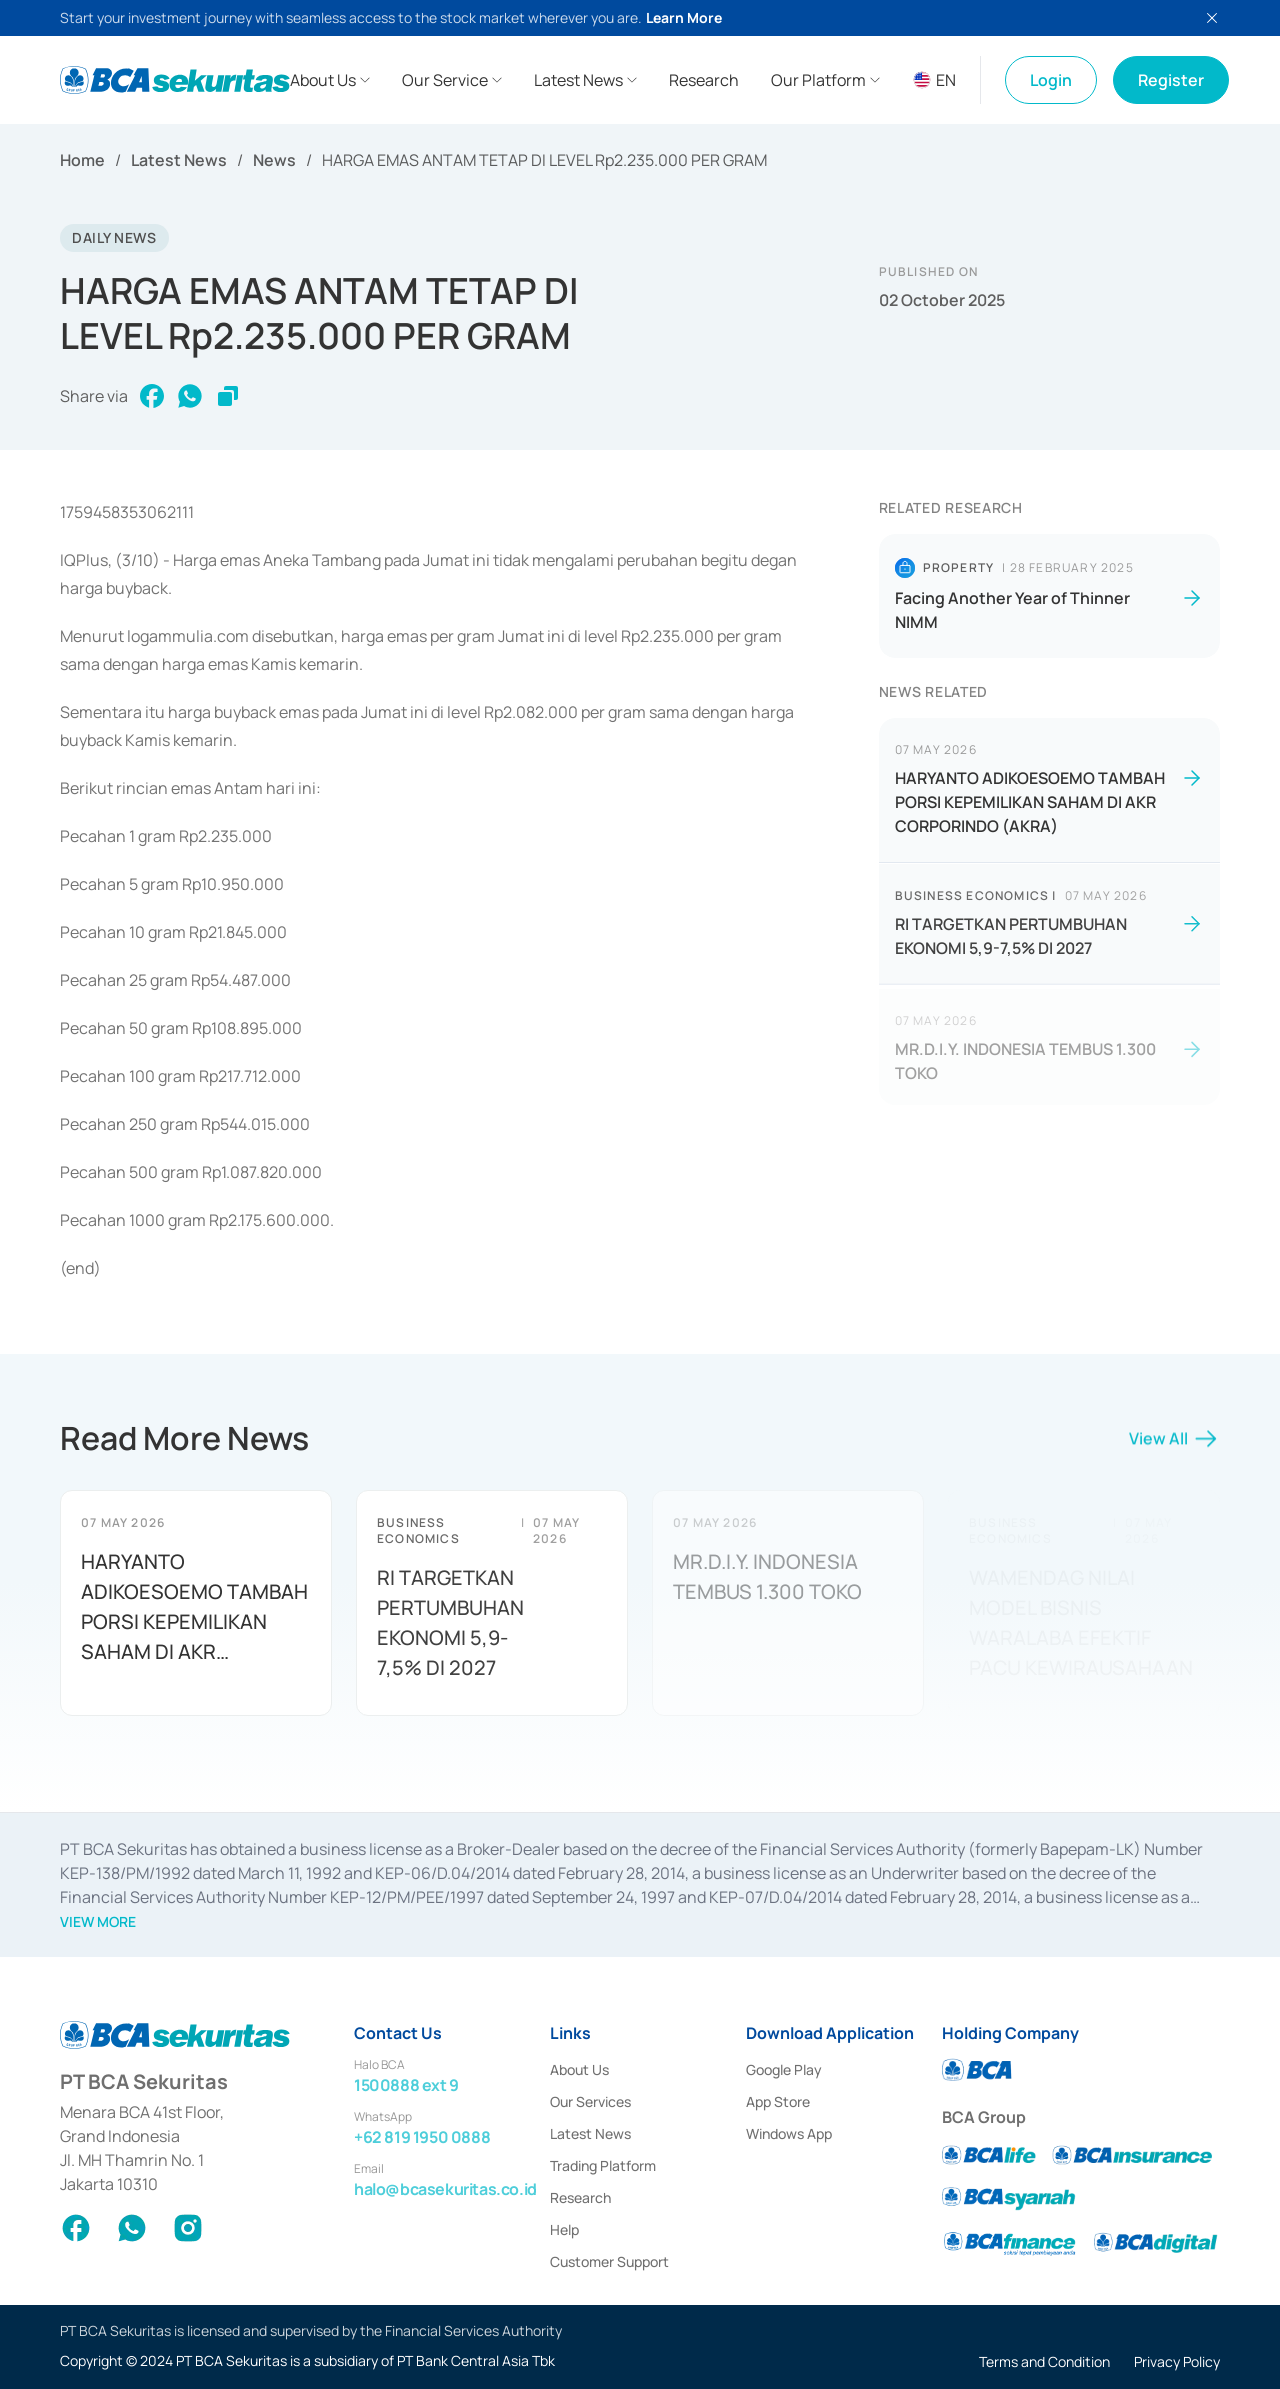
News (274, 160)
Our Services (590, 2101)
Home (82, 160)
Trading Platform (603, 2165)
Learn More (684, 17)
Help (564, 2229)
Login (1051, 80)
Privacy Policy (1177, 2361)
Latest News (179, 160)
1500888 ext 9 (406, 2085)
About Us (579, 2069)
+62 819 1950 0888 (422, 2137)
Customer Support (609, 2261)
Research (580, 2197)
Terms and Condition (1044, 2361)
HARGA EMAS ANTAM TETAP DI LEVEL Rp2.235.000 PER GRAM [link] (544, 160)
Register (1171, 80)
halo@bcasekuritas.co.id (445, 2189)
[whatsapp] (190, 396)
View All (1174, 1447)
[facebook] (152, 396)
